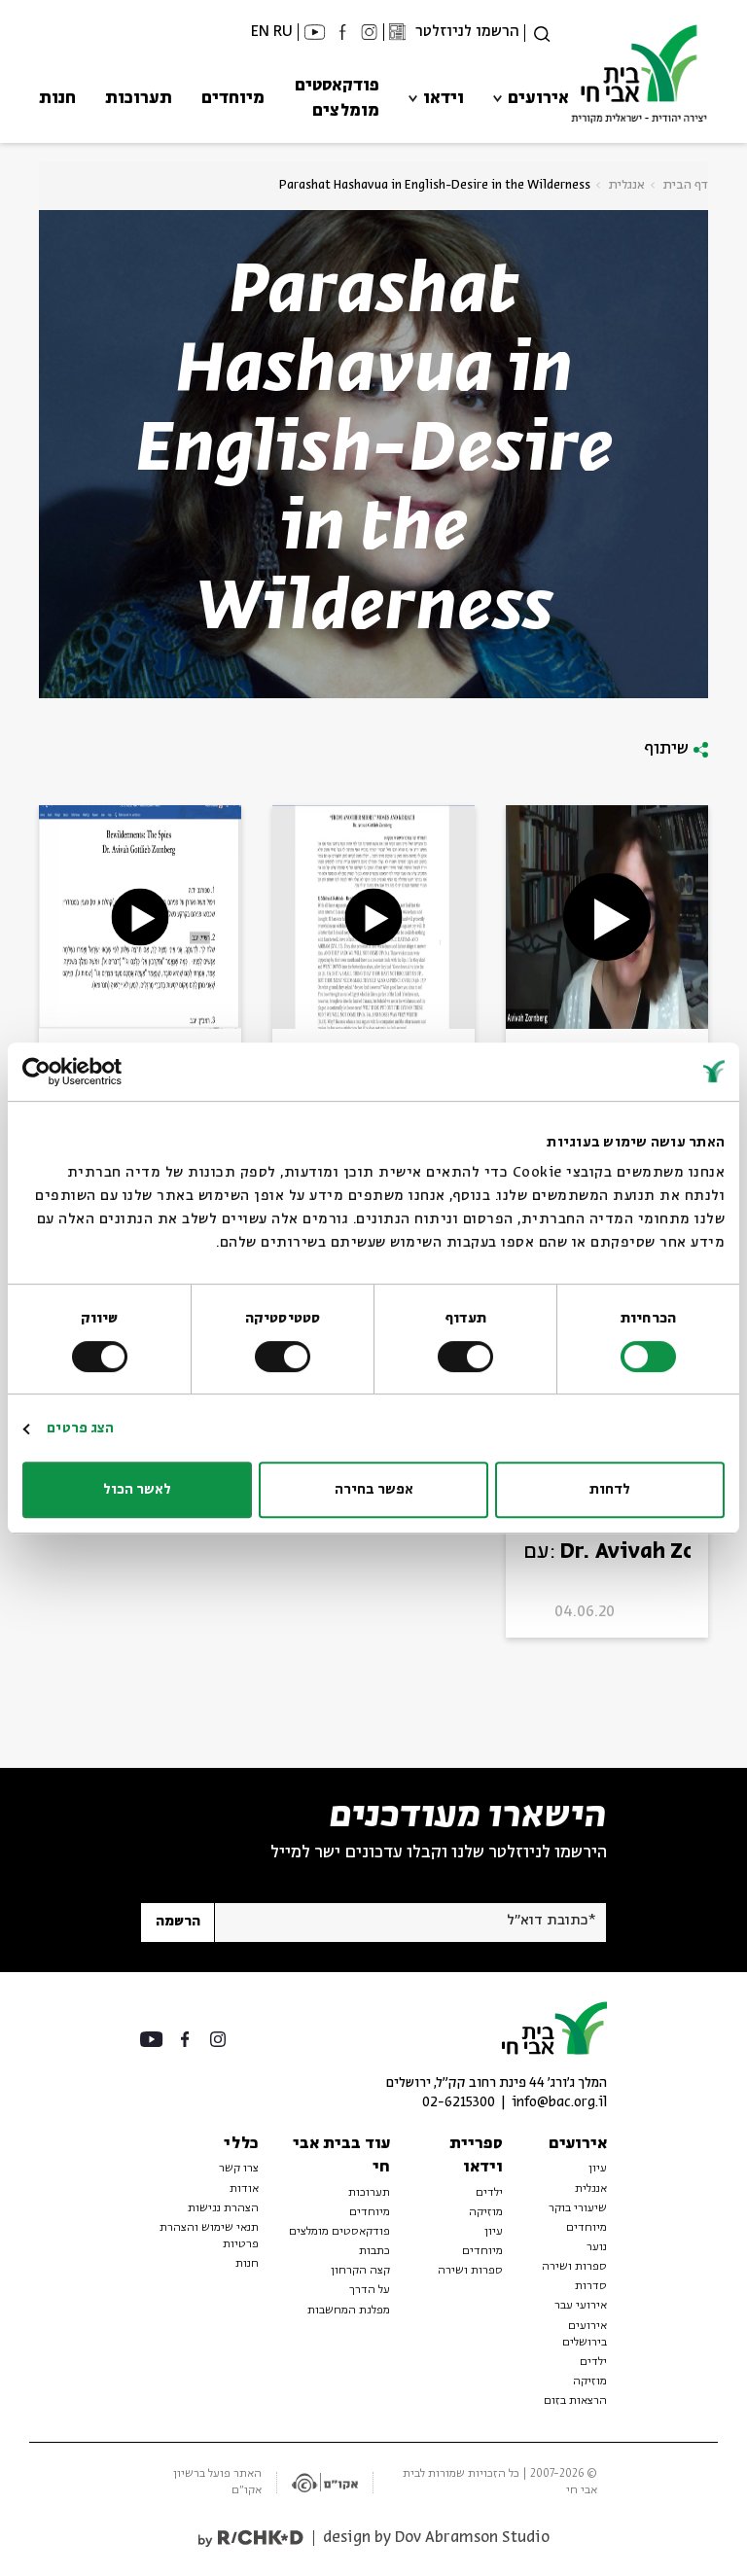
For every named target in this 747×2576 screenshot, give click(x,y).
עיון (597, 2168)
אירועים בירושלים (584, 2334)
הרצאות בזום (575, 2401)
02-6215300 (458, 2103)
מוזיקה (590, 2381)
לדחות (609, 1490)
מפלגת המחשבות (348, 2310)
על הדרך (369, 2290)
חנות (57, 98)
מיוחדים (233, 98)
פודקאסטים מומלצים (337, 99)
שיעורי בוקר (578, 2208)
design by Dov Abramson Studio (436, 2537)
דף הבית (685, 185)
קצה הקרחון (360, 2270)
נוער (597, 2247)
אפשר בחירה (374, 1490)
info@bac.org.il (559, 2103)
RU (283, 31)
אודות (244, 2189)
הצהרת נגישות (223, 2208)
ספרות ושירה (574, 2267)
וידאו (443, 98)
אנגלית (627, 185)
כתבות (374, 2251)
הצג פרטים (80, 1428)
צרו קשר (239, 2168)
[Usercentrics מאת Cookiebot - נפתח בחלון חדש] (107, 1071)
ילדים (593, 2362)
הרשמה (178, 1921)
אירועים (538, 98)
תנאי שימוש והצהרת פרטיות (209, 2236)
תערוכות (138, 98)
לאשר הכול (137, 1490)
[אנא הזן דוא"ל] (410, 1922)
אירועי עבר (580, 2305)
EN (260, 31)
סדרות (591, 2286)
